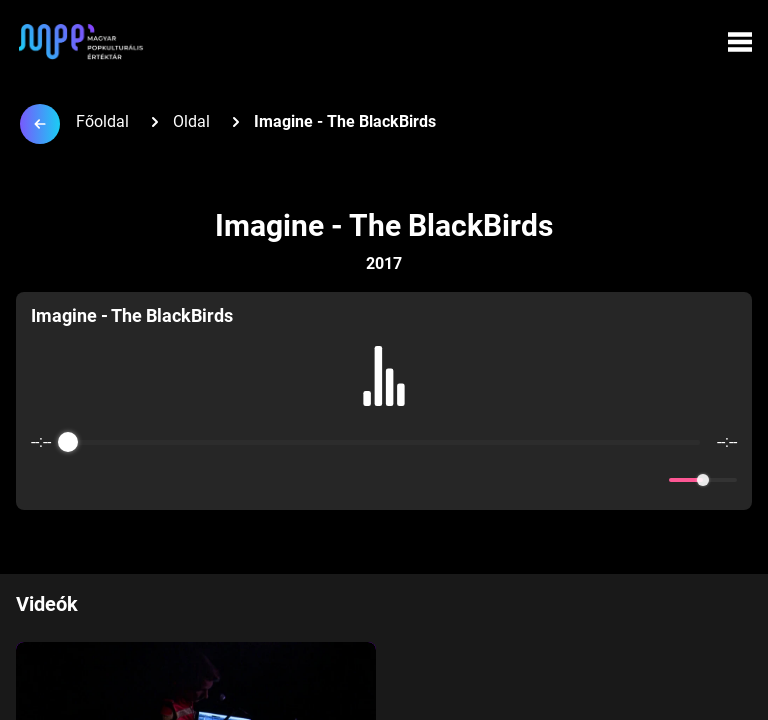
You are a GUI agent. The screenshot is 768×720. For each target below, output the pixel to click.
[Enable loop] (44, 480)
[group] (384, 401)
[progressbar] (384, 442)
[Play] (384, 480)
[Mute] (650, 480)
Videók (47, 604)
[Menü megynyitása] (740, 42)
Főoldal (102, 121)
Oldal (191, 121)
